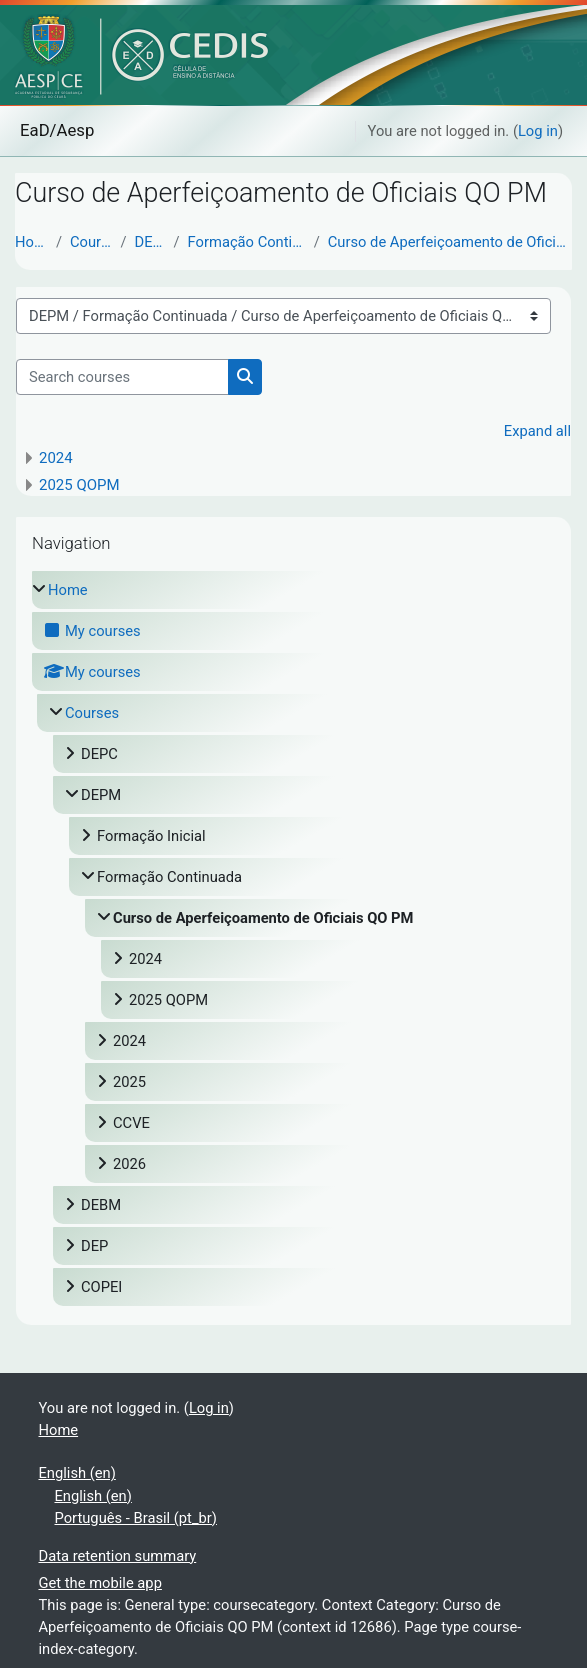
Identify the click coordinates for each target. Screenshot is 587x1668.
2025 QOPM (79, 485)
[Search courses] (122, 377)
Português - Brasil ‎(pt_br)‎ (136, 1518)
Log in (538, 131)
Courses (91, 242)
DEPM (150, 242)
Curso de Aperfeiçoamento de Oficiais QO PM (450, 242)
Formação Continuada (247, 242)
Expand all (537, 431)
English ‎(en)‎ (77, 1473)
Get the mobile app (100, 1583)
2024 (56, 458)
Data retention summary (118, 1556)
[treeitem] (293, 938)
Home (31, 242)
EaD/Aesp (57, 130)
